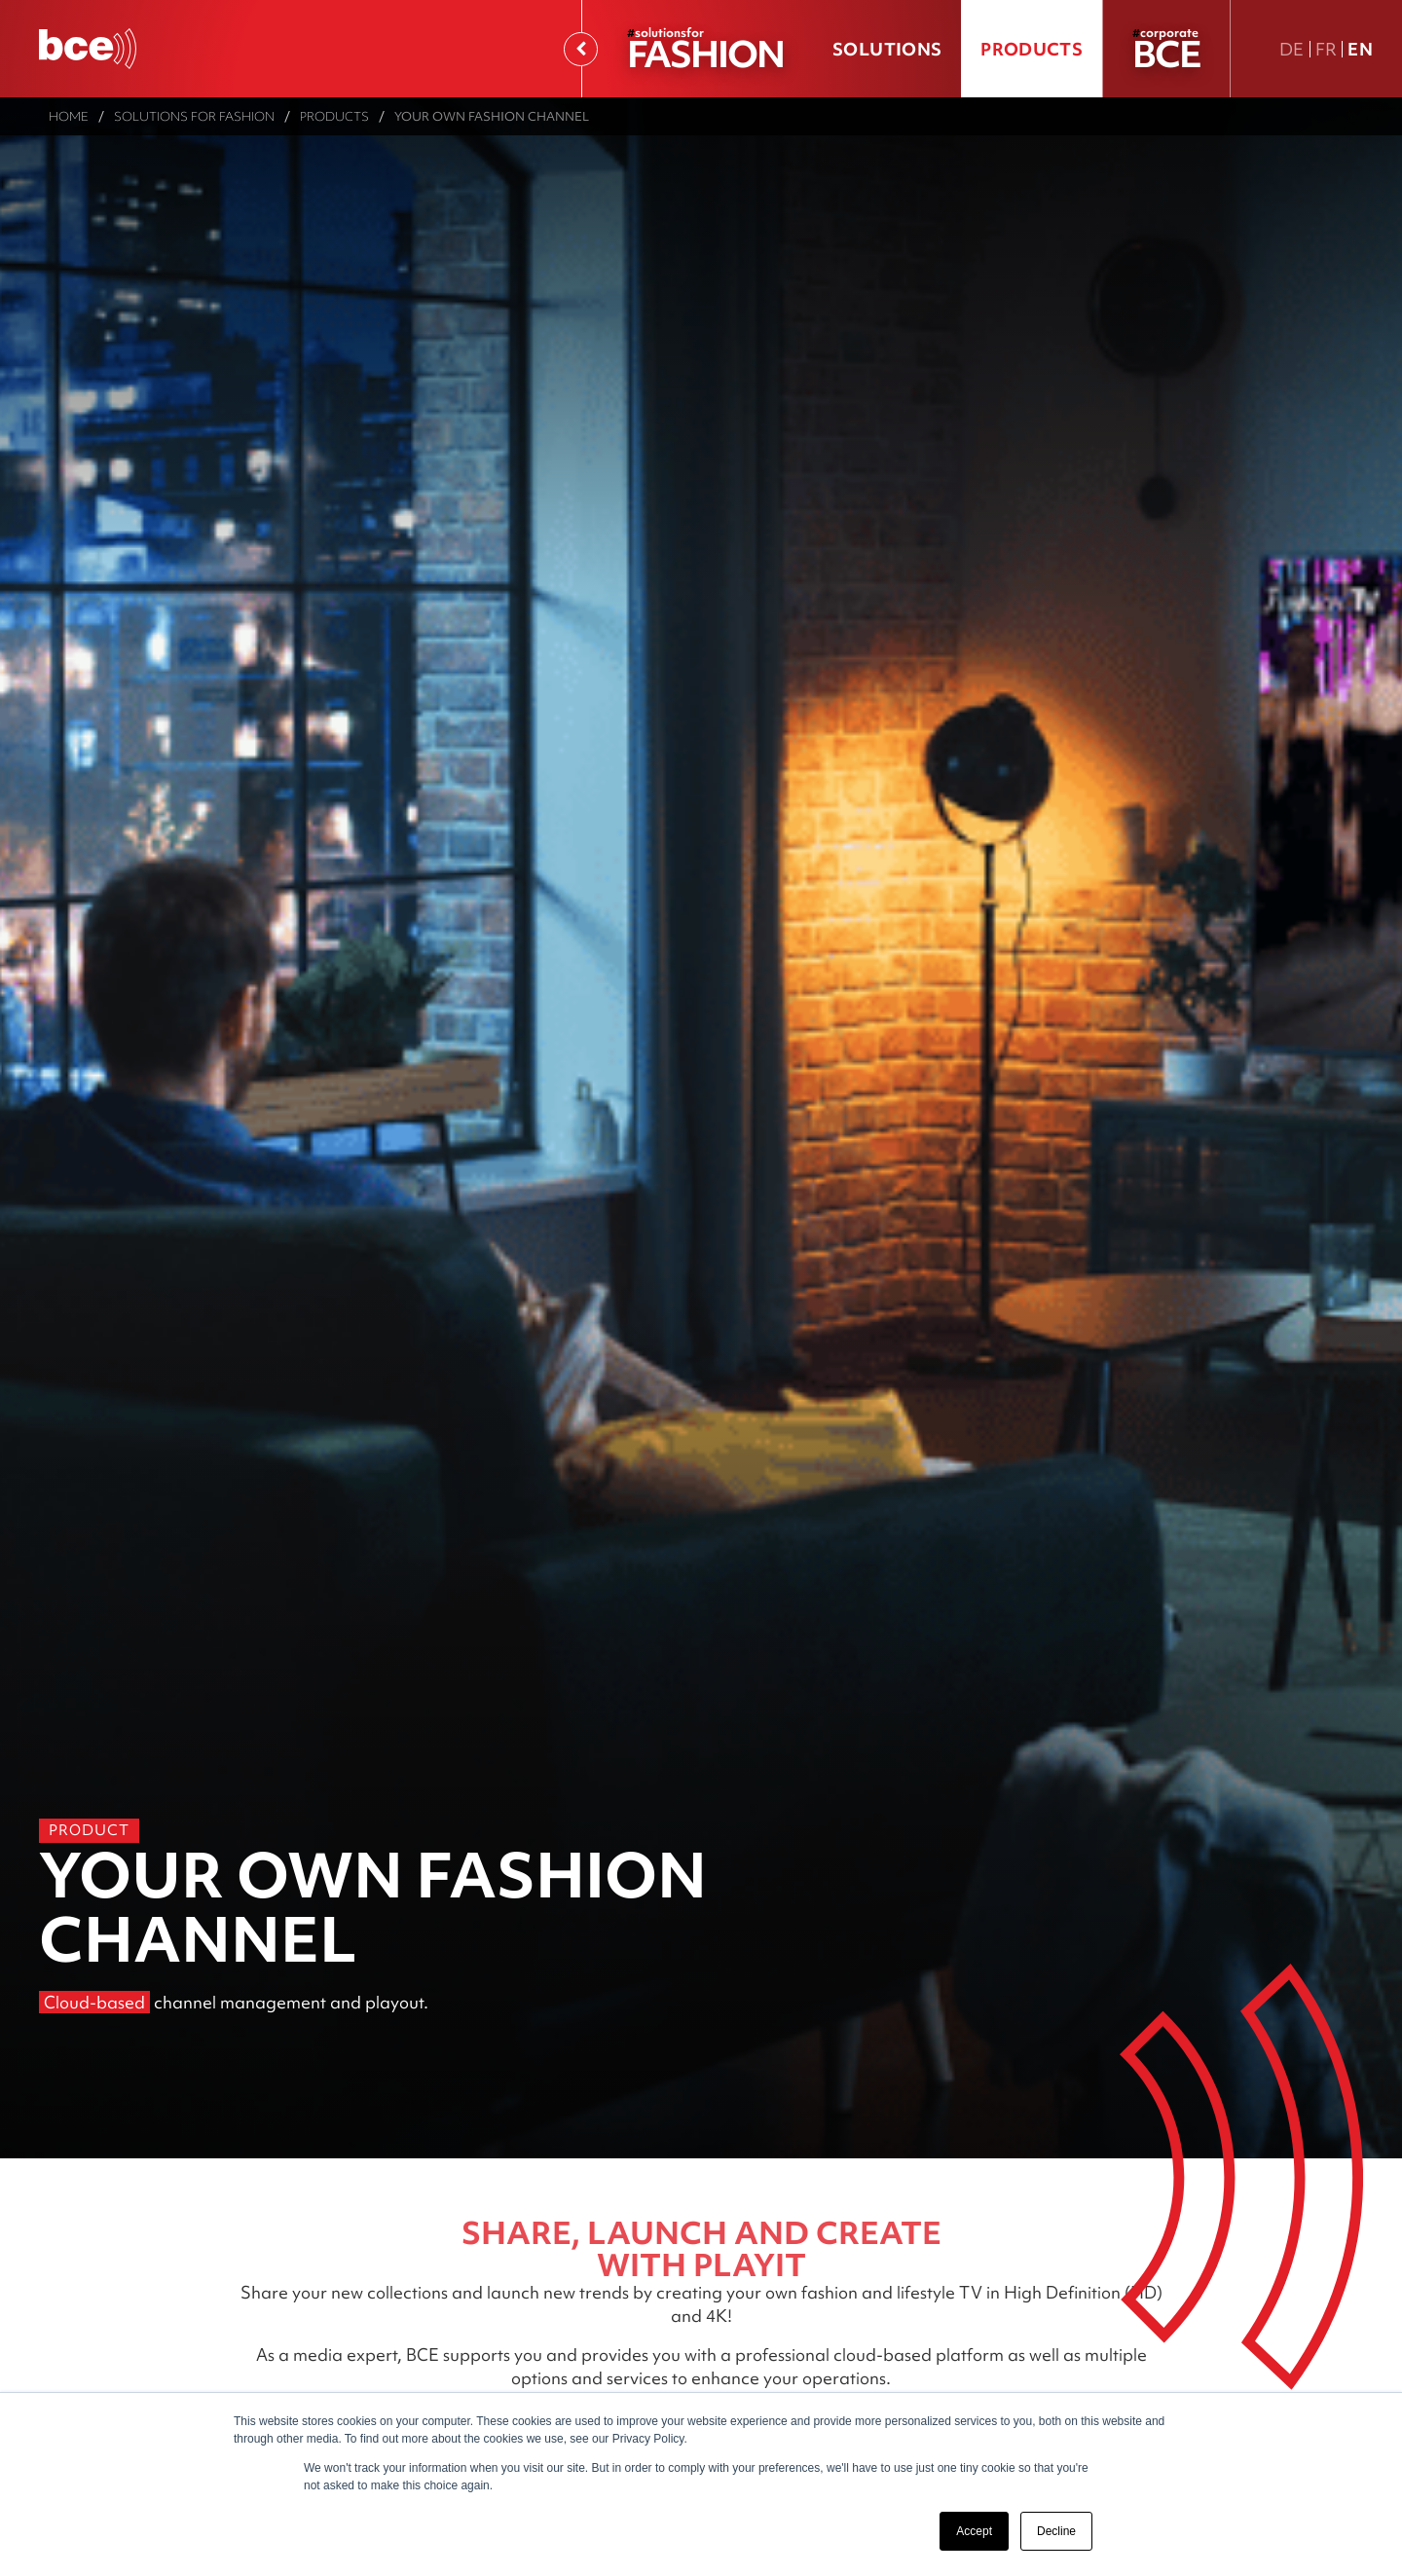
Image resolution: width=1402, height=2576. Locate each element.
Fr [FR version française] (1326, 49)
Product (89, 1830)
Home (69, 116)
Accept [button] (974, 2531)
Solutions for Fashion (194, 116)
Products (1031, 49)
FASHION (705, 53)
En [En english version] (1360, 49)
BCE (1166, 53)
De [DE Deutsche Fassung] (1292, 49)
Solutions (886, 49)
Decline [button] (1056, 2531)
